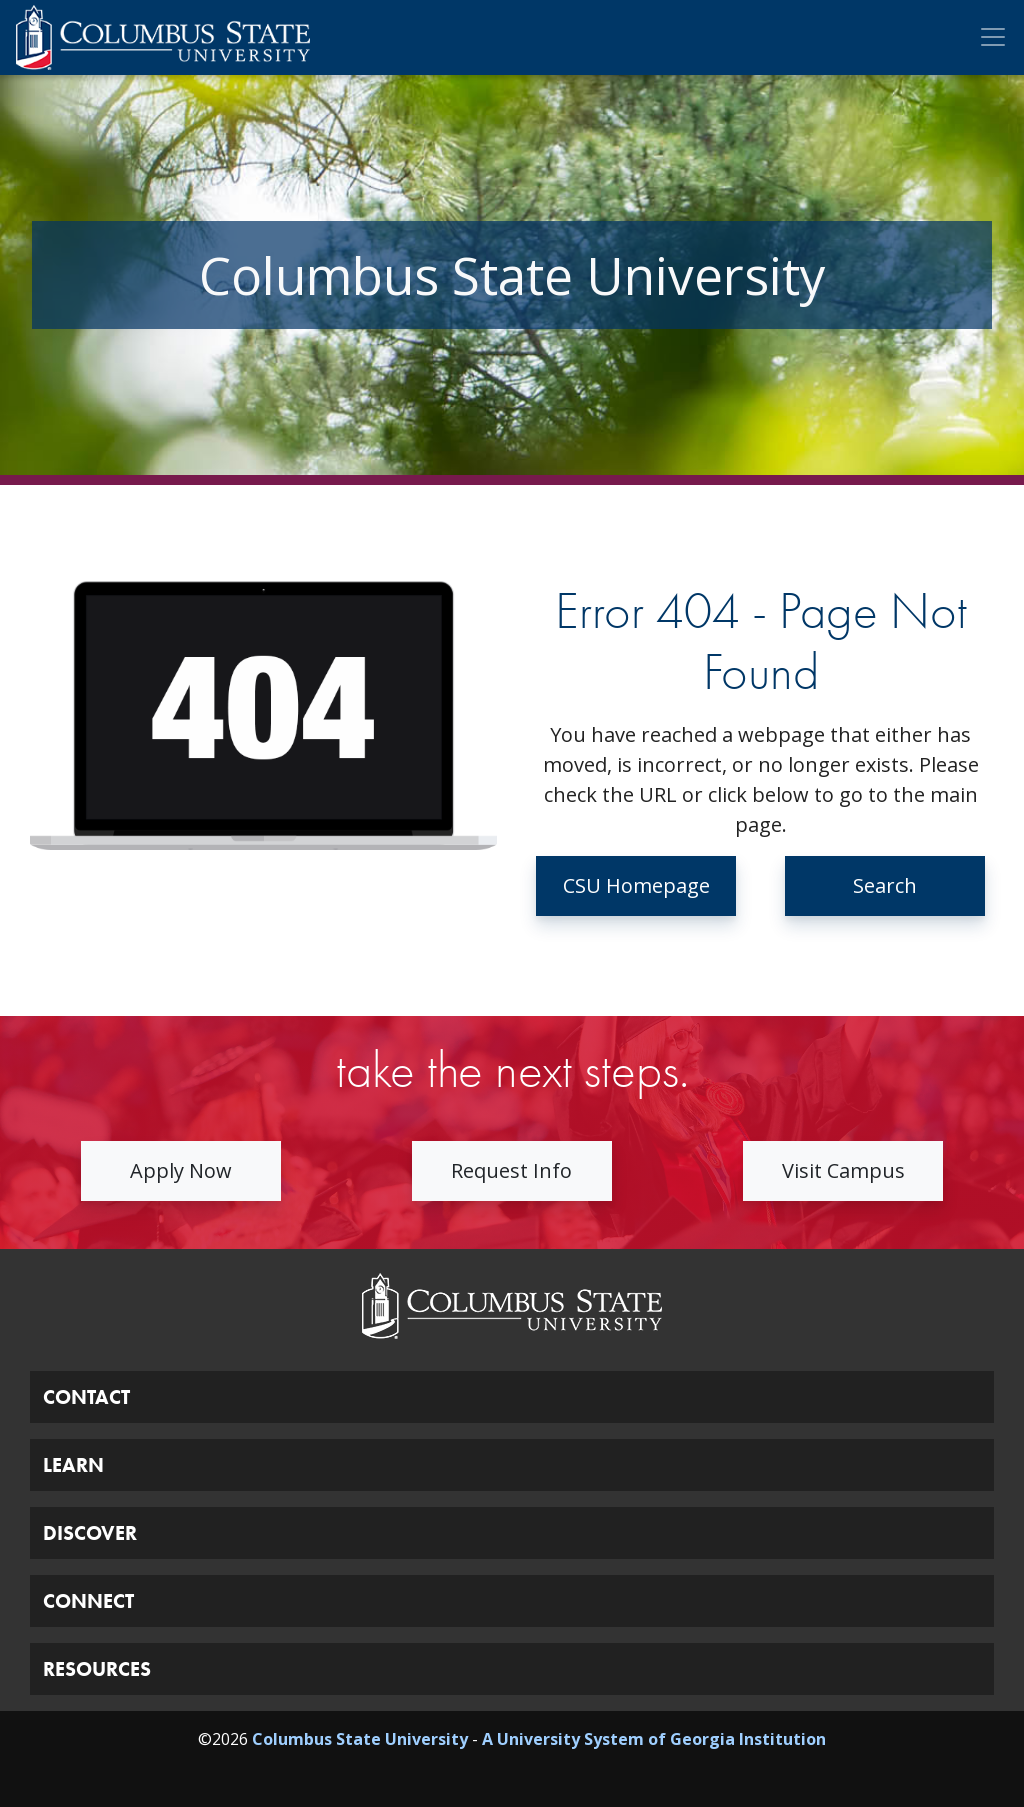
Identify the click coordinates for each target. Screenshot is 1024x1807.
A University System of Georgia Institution (654, 1739)
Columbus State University (360, 1739)
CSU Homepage (636, 885)
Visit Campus (843, 1170)
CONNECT (88, 1601)
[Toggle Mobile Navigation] (993, 37)
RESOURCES (97, 1669)
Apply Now (181, 1170)
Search (885, 885)
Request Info (511, 1170)
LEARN (73, 1465)
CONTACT (86, 1397)
